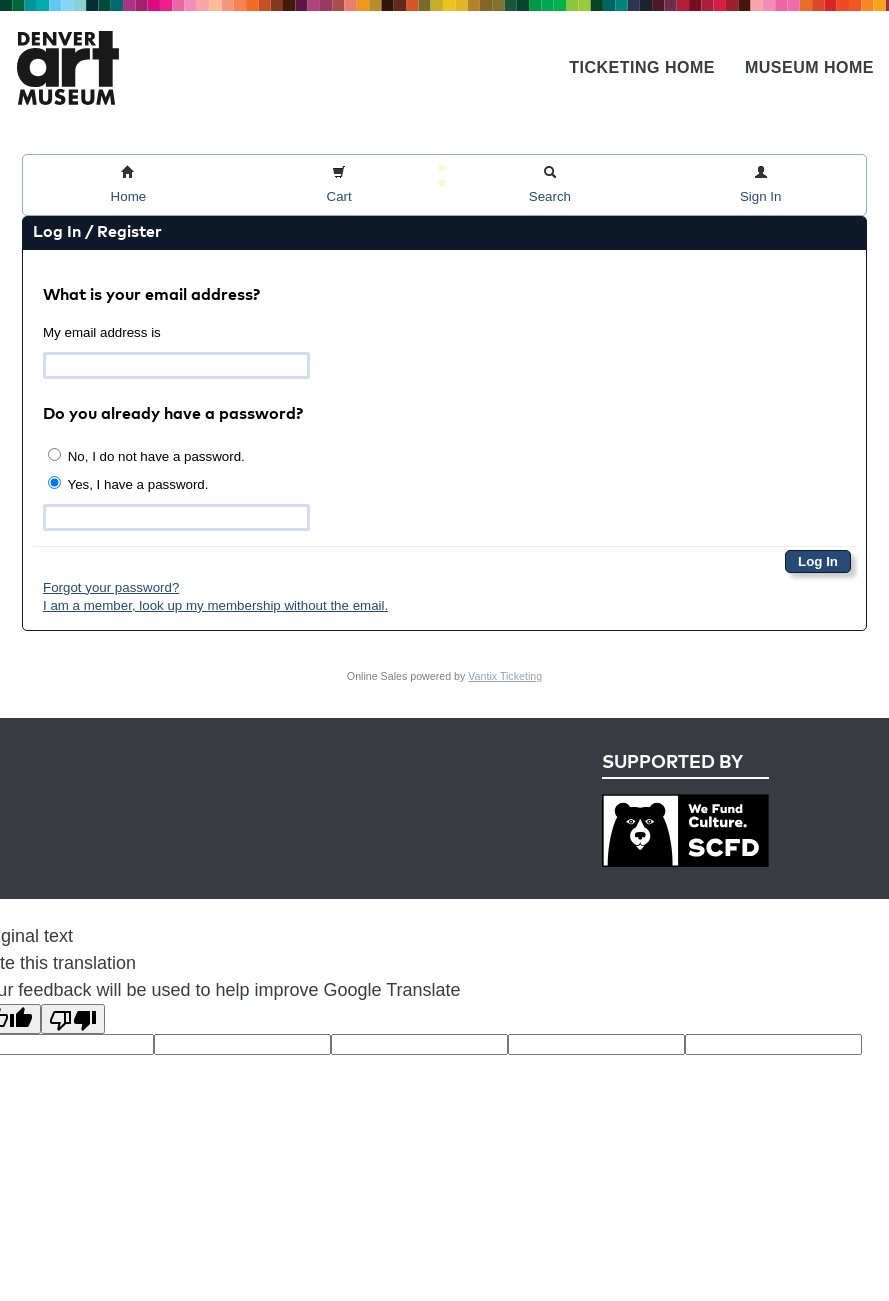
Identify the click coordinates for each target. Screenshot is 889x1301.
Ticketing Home (642, 67)
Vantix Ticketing (505, 676)
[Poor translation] (73, 1019)
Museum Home (809, 67)
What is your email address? (151, 296)
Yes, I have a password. (128, 484)
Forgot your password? (111, 587)
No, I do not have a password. (146, 456)
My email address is (102, 332)
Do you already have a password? (173, 415)
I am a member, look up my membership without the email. (215, 605)
